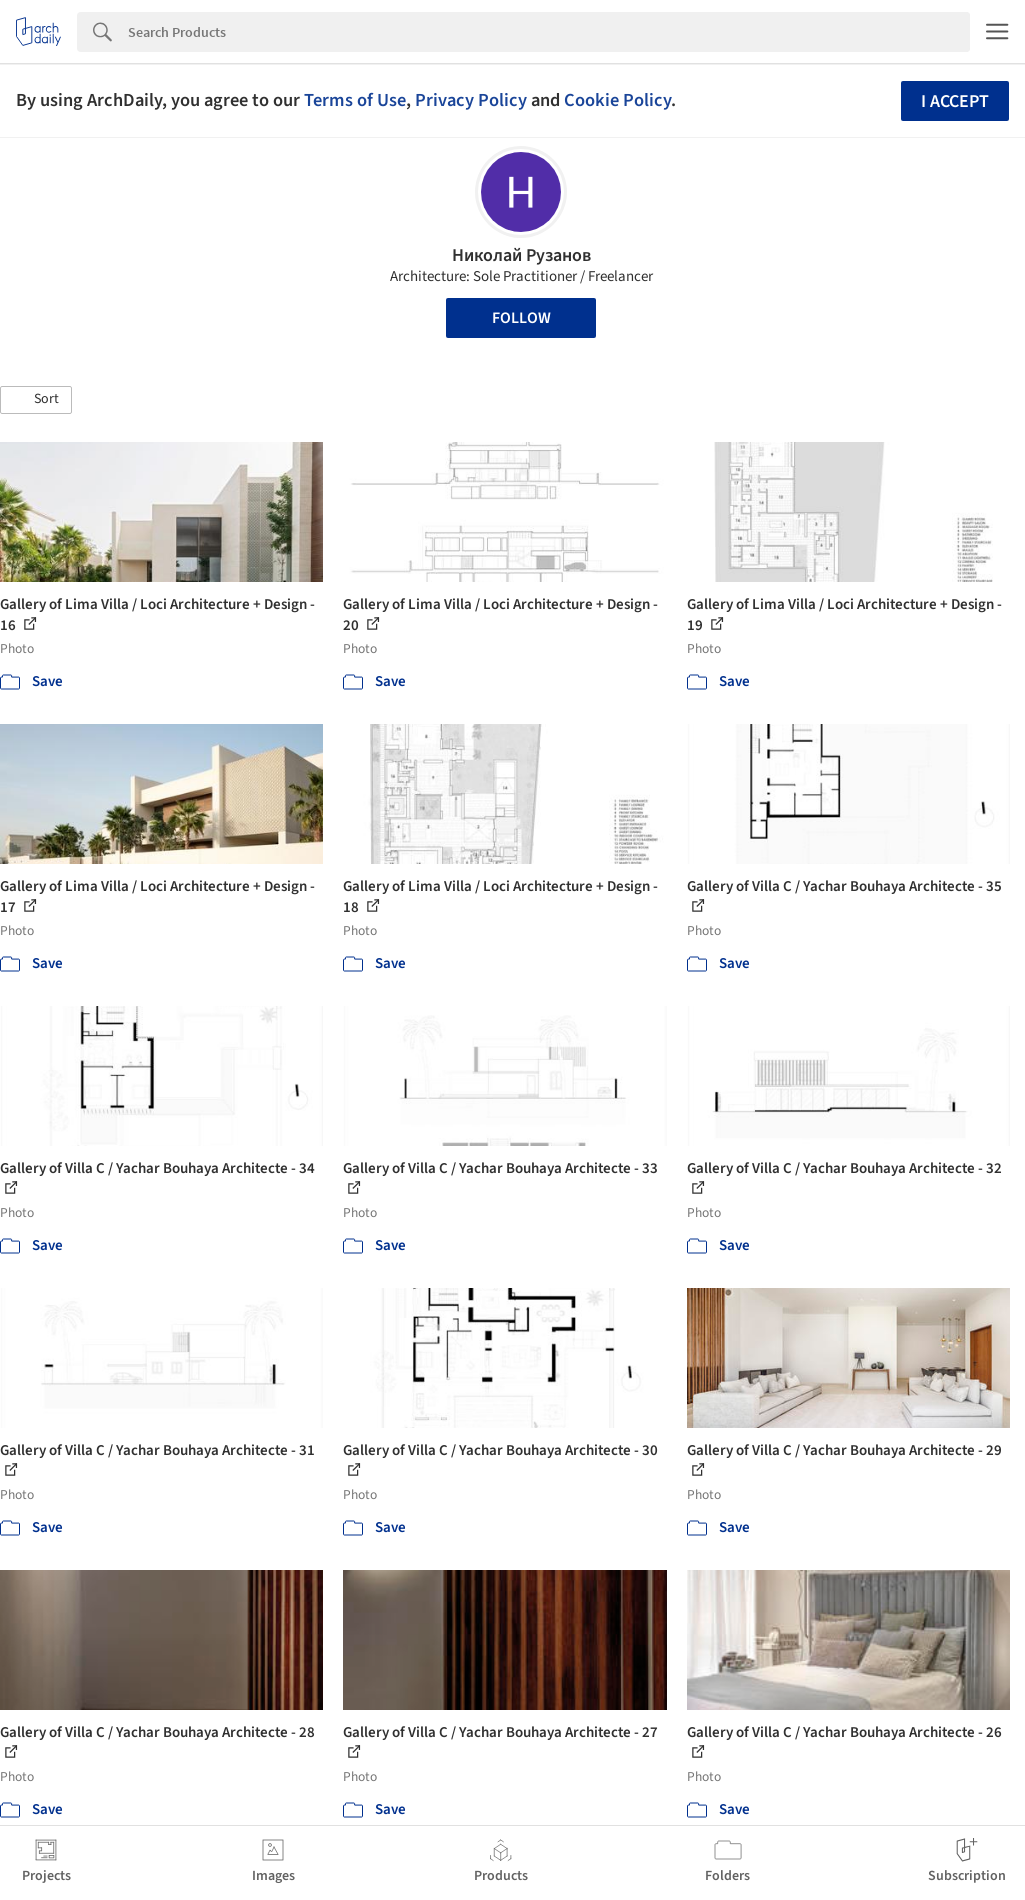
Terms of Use (355, 100)
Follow (521, 318)
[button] (36, 400)
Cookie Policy (617, 100)
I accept (955, 101)
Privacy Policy (471, 100)
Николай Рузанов (521, 255)
